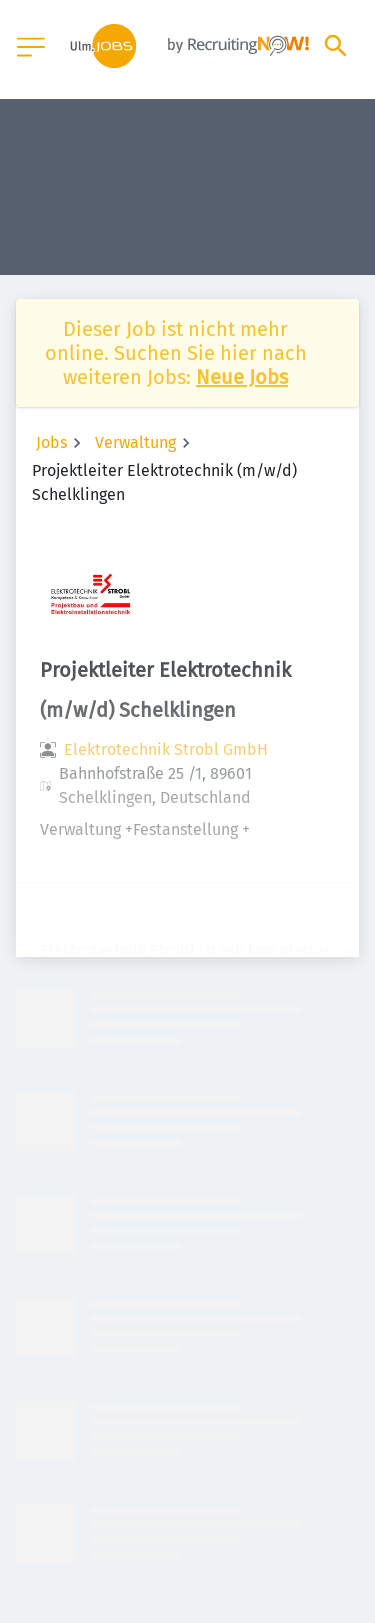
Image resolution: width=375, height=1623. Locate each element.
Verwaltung (135, 442)
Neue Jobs (242, 377)
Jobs (51, 442)
